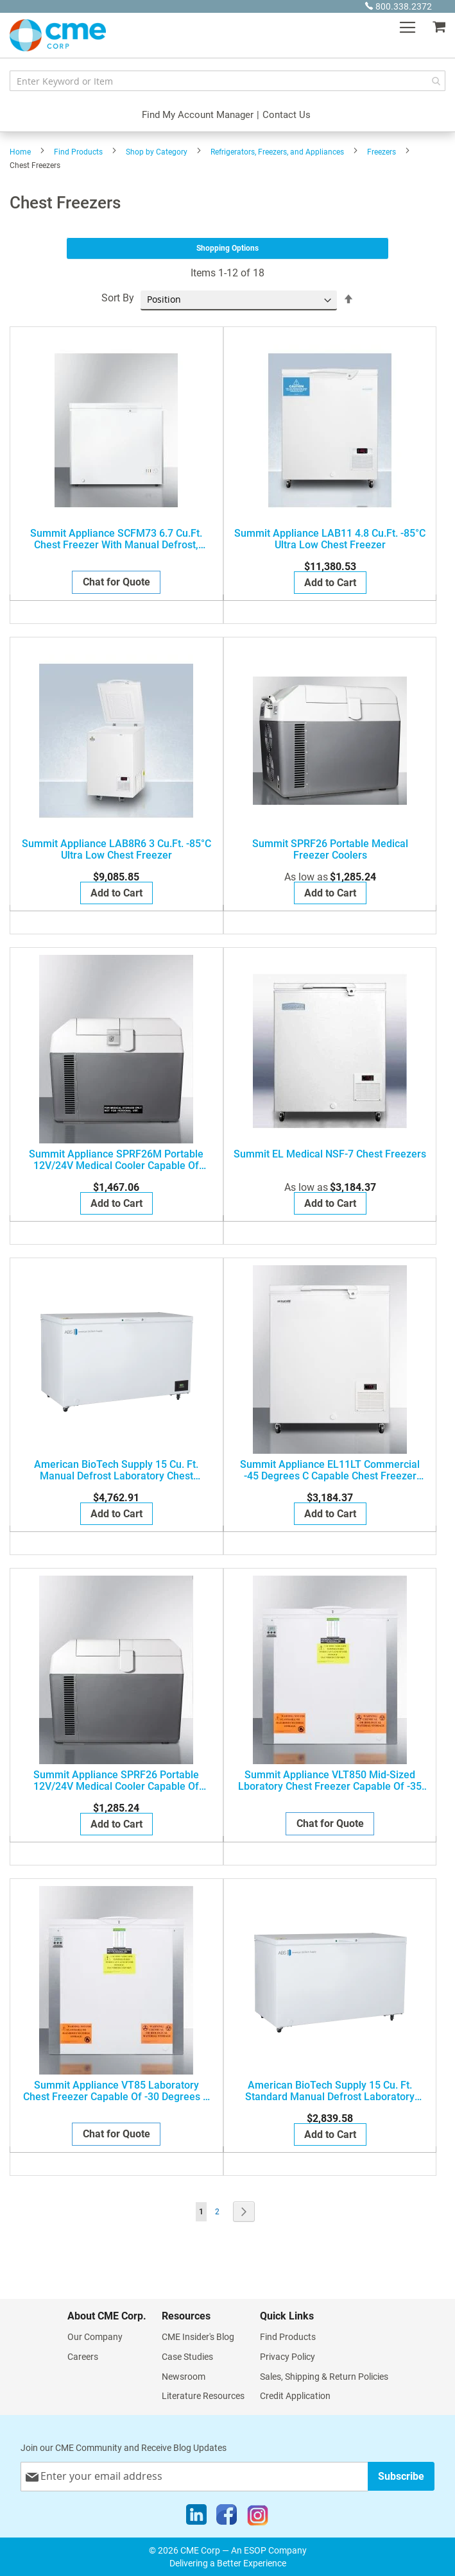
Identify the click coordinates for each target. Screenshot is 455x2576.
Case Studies (187, 2357)
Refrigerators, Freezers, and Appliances (277, 151)
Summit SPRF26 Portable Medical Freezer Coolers (330, 849)
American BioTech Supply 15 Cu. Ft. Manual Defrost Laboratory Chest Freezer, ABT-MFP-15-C (116, 1470)
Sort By (117, 298)
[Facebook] (226, 2517)
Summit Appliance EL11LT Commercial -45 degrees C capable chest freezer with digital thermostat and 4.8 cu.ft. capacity (330, 1470)
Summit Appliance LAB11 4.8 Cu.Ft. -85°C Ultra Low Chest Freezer (329, 539)
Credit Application (295, 2396)
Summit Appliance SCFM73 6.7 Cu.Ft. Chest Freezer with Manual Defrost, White (116, 539)
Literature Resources (203, 2396)
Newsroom (183, 2376)
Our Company (95, 2337)
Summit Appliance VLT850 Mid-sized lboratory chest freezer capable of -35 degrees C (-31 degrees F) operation (330, 1780)
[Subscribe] (401, 2476)
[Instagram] (257, 2517)
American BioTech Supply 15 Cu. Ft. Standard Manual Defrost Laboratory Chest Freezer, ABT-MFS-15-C (330, 2091)
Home (20, 151)
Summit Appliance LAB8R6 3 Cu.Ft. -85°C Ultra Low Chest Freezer (116, 849)
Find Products (78, 151)
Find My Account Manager (197, 115)
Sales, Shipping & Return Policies (324, 2376)
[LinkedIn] (196, 2517)
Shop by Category (156, 151)
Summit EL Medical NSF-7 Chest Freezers (330, 1154)
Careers (82, 2357)
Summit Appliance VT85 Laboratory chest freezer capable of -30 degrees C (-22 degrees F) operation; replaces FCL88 (116, 2091)
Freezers (381, 151)
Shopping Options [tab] (227, 248)
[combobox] (227, 81)
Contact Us (286, 115)
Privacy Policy (287, 2357)
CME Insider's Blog (198, 2337)
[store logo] (58, 35)
